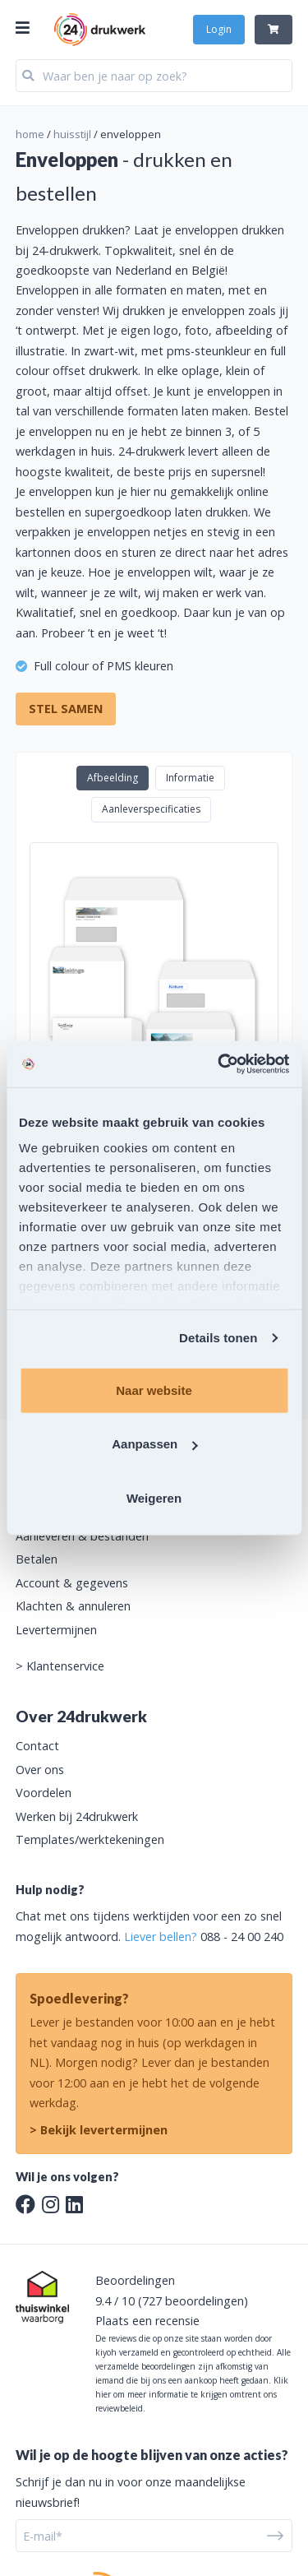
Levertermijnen (56, 1630)
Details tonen (218, 1338)
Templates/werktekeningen (90, 1839)
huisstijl (72, 134)
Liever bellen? (160, 1936)
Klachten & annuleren (73, 1606)
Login (219, 29)
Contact (37, 1746)
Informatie (190, 778)
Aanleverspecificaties (151, 809)
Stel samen (66, 708)
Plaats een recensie (147, 2320)
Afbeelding (112, 778)
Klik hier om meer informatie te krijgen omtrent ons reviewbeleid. (191, 2394)
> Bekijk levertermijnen (99, 2130)
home (30, 134)
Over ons (40, 1769)
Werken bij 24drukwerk (77, 1816)
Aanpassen (154, 1444)
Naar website (154, 1390)
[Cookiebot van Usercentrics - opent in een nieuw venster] (219, 1064)
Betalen (36, 1559)
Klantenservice (65, 1666)
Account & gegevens (72, 1583)
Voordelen (43, 1792)
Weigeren (154, 1497)
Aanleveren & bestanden (82, 1536)
